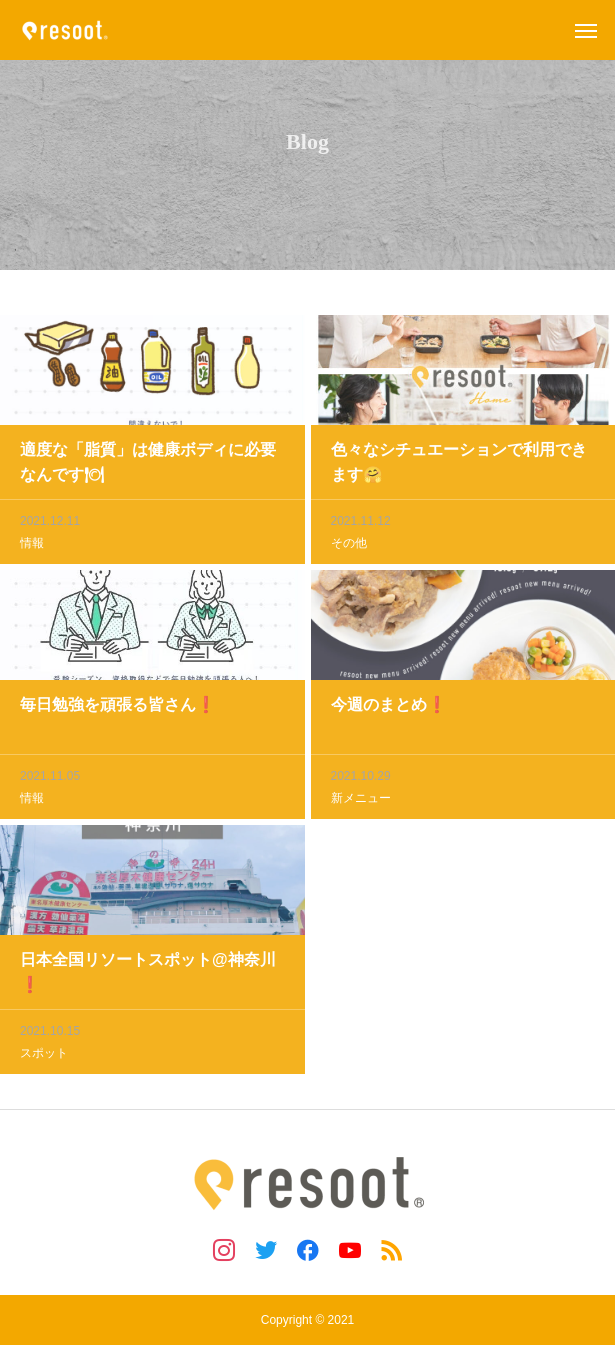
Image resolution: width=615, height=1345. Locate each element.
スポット (44, 1055)
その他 (349, 545)
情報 (32, 545)
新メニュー (361, 800)
